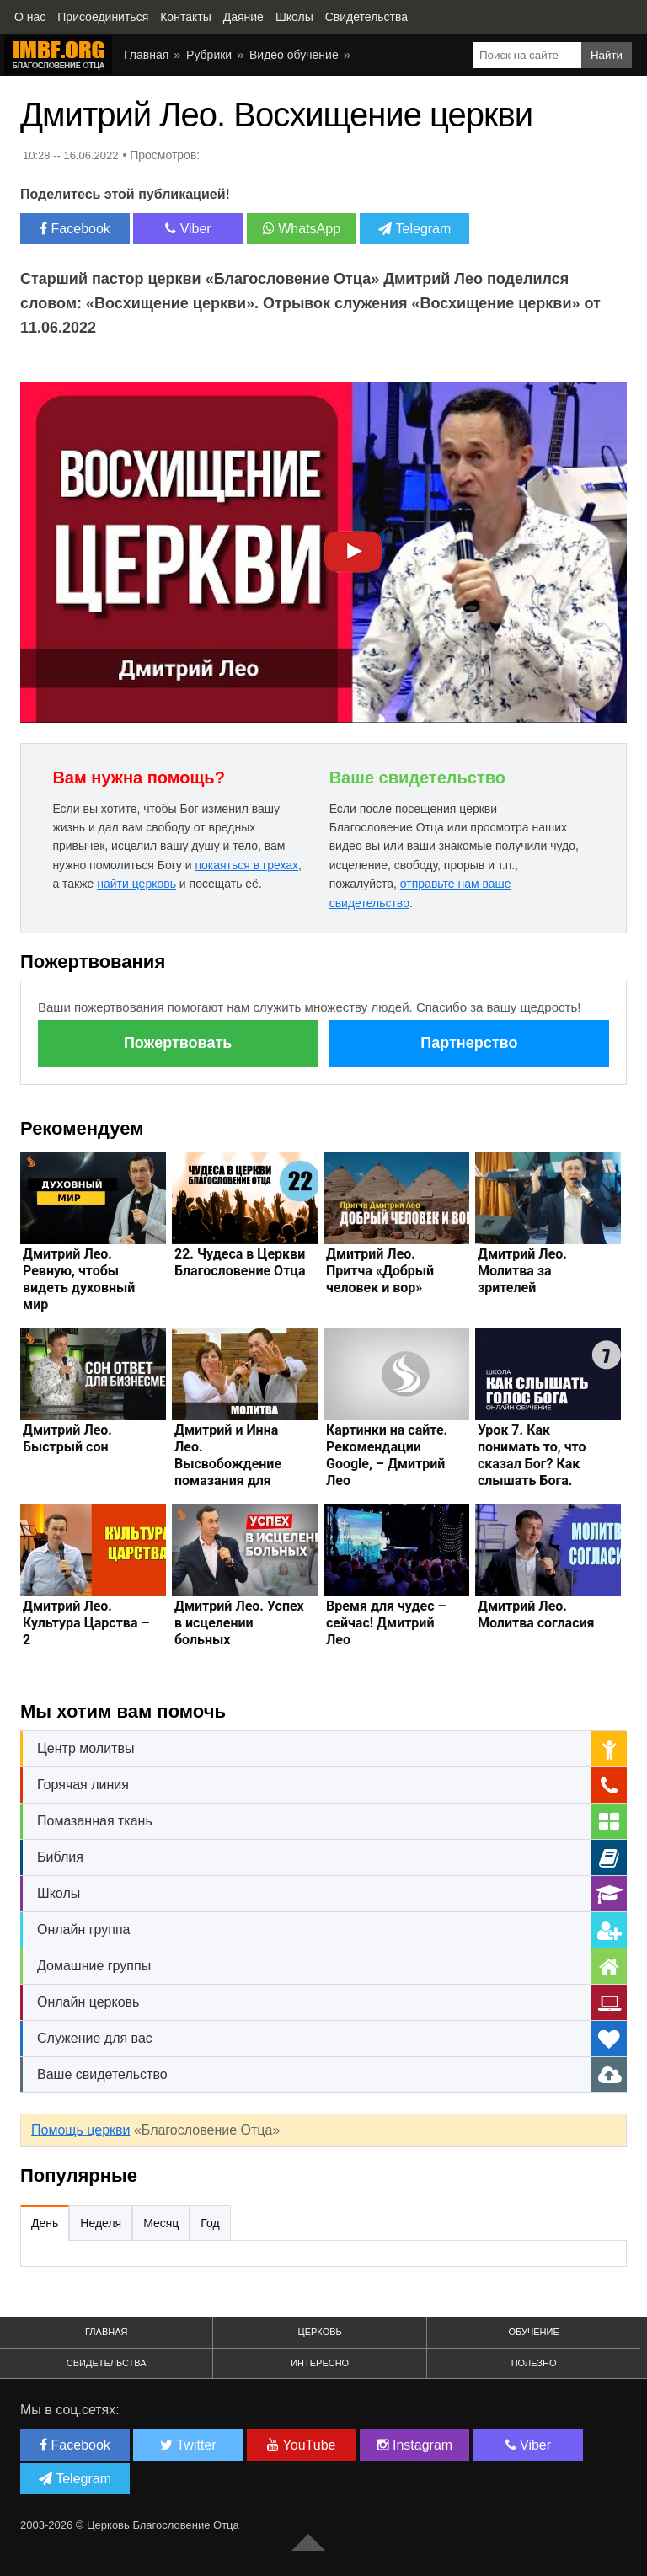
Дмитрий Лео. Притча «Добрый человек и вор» (380, 1271)
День (44, 2223)
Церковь (320, 2332)
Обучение (533, 2332)
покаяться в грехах (246, 865)
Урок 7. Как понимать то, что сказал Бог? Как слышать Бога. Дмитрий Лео (532, 1463)
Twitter (188, 2445)
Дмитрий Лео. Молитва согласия (536, 1614)
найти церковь (136, 883)
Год (210, 2223)
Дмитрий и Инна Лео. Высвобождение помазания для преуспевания (227, 1463)
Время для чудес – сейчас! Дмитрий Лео (386, 1623)
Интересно (320, 2363)
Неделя (100, 2223)
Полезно (534, 2363)
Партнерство (468, 1042)
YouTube (301, 2445)
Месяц (161, 2223)
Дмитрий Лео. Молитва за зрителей (522, 1271)
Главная (106, 2332)
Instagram (415, 2445)
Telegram (414, 229)
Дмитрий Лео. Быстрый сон (67, 1438)
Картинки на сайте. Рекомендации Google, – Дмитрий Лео (386, 1455)
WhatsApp (301, 229)
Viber (188, 229)
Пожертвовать (178, 1042)
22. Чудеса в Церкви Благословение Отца (240, 1262)
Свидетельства (107, 2363)
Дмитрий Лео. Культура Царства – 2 (86, 1623)
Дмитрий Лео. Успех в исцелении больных (239, 1623)
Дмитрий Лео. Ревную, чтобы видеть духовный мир (79, 1279)
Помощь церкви (80, 2130)
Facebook (75, 229)
